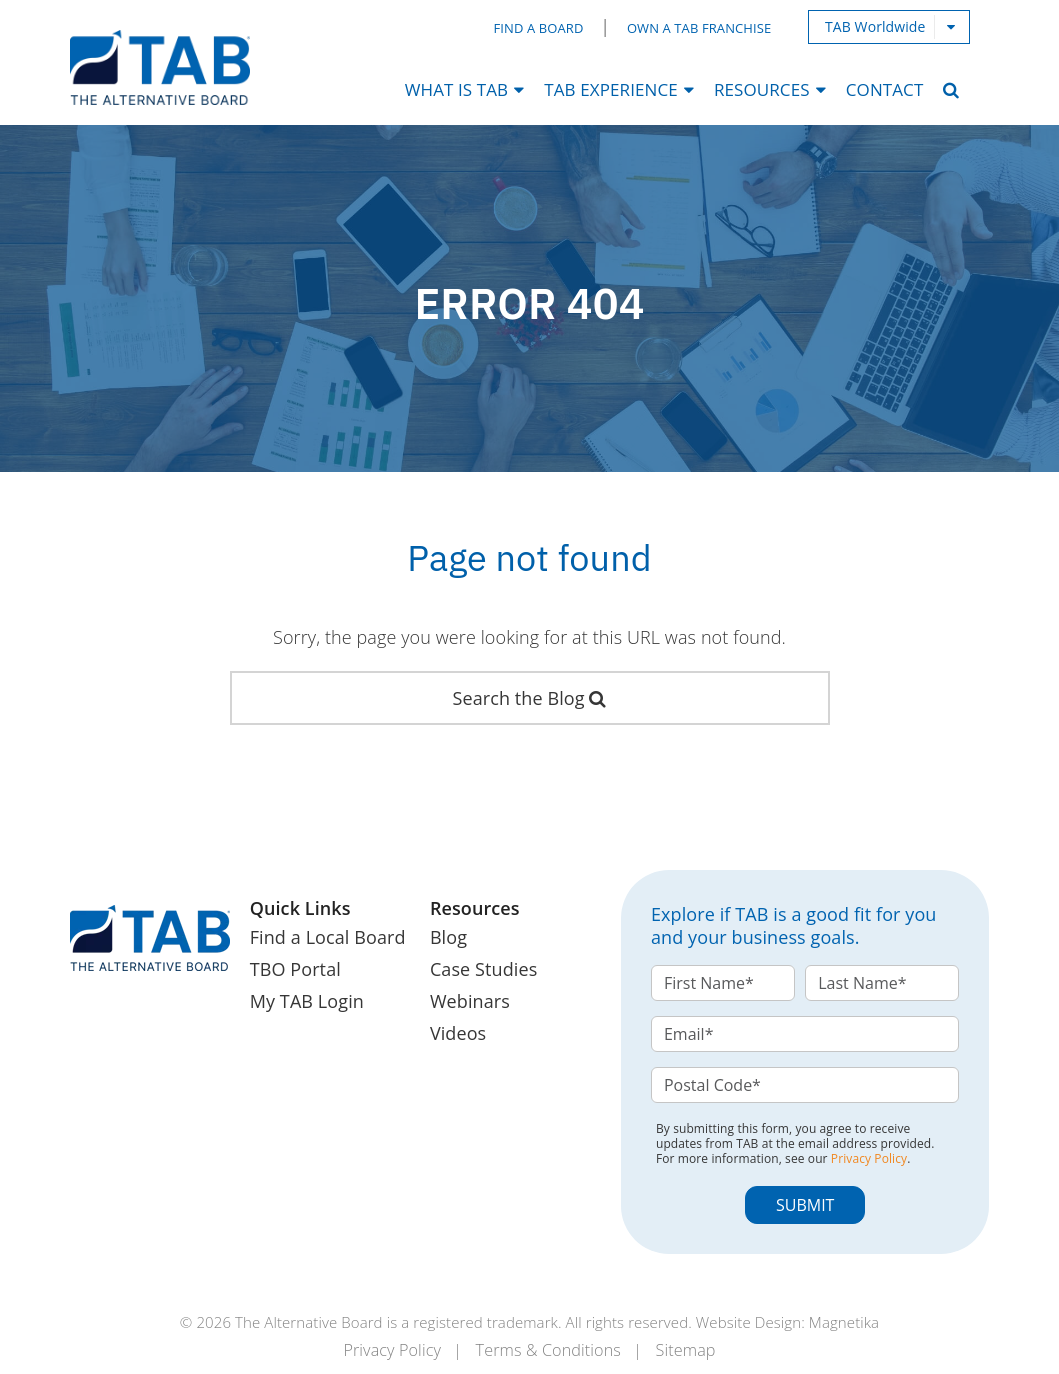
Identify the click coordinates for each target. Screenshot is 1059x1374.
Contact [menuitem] (885, 89)
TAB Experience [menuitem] (611, 89)
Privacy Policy (869, 1158)
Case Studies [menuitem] (483, 969)
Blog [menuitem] (448, 937)
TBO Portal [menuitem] (295, 969)
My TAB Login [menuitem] (307, 1001)
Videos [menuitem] (458, 1033)
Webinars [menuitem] (470, 1001)
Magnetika (844, 1322)
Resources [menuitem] (762, 89)
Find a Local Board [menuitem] (328, 937)
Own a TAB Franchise (699, 28)
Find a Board (539, 28)
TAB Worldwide (875, 26)
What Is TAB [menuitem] (456, 89)
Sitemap (686, 1350)
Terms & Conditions (548, 1350)
